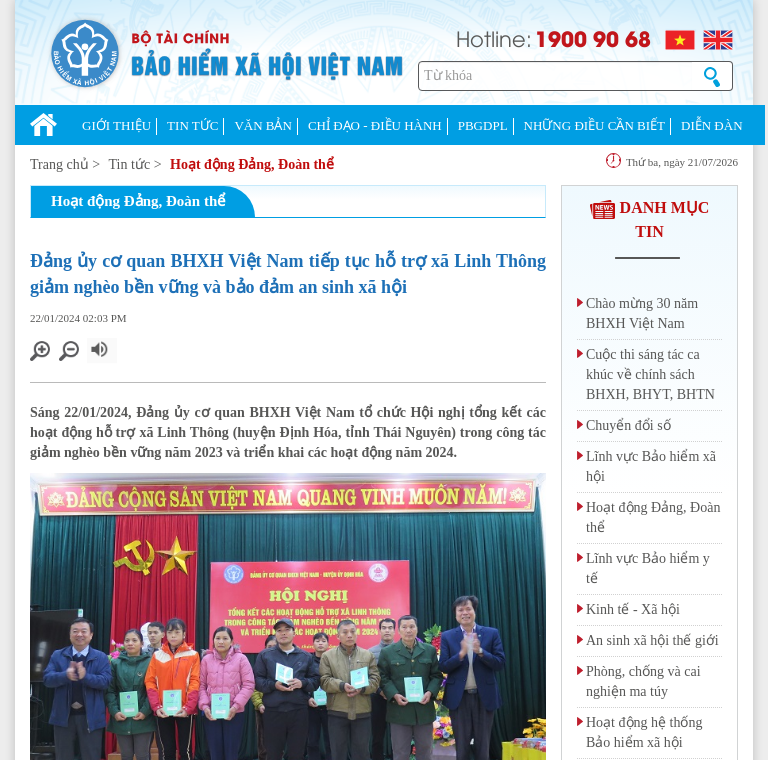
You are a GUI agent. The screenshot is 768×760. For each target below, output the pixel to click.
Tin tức (130, 164)
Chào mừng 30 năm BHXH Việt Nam (642, 313)
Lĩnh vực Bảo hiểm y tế (648, 568)
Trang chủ (59, 164)
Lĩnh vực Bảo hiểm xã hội (651, 466)
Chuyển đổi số (628, 425)
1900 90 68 (593, 38)
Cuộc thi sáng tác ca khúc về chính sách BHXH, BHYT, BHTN (650, 374)
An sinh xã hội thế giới (652, 640)
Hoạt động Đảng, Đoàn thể (252, 164)
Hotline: (494, 37)
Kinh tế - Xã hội (633, 609)
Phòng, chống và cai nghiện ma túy (643, 681)
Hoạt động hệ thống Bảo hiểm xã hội (644, 732)
